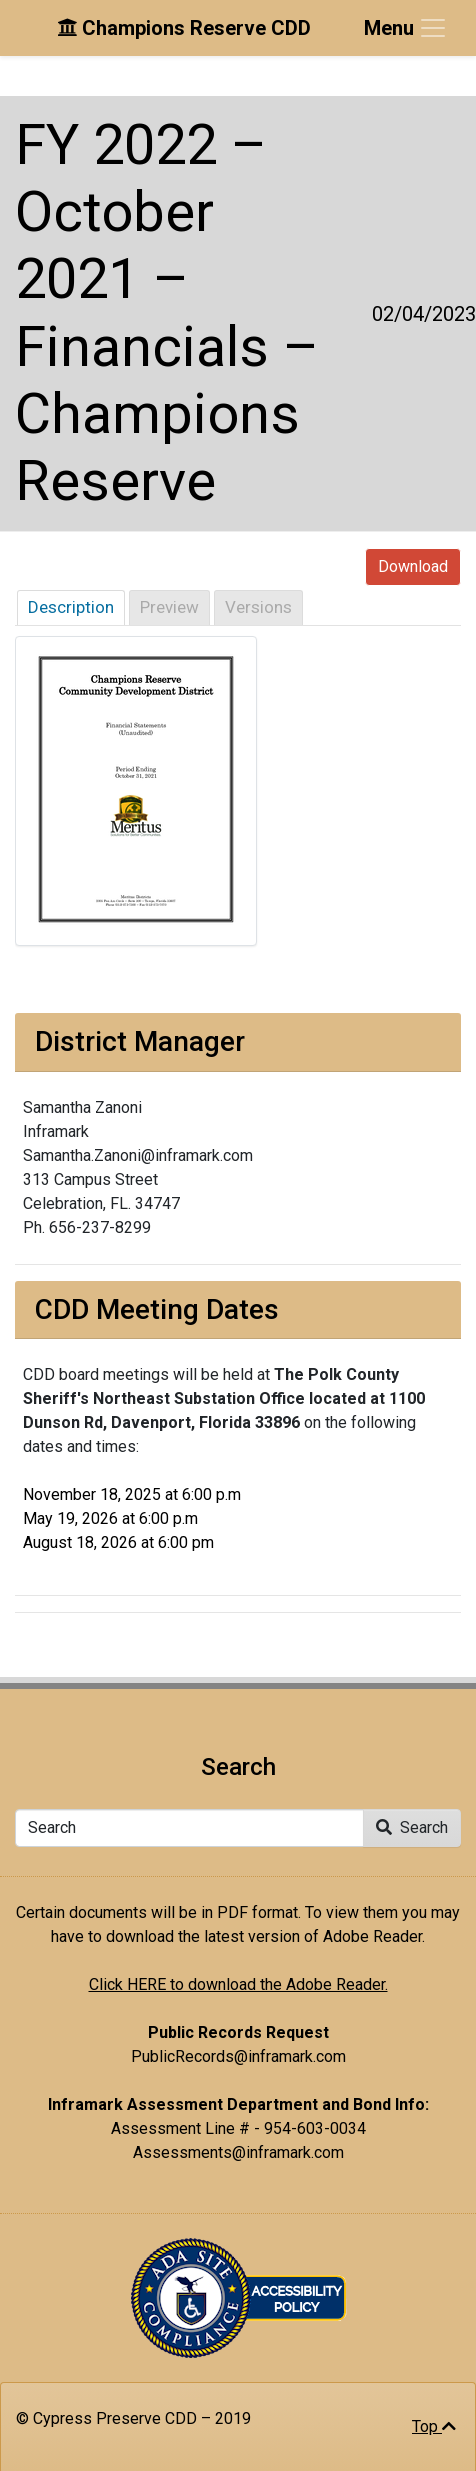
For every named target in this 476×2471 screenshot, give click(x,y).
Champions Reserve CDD (184, 28)
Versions (258, 607)
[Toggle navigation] (406, 28)
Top (434, 2426)
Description (71, 607)
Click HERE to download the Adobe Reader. (238, 1984)
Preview (169, 607)
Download (413, 566)
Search (412, 1827)
